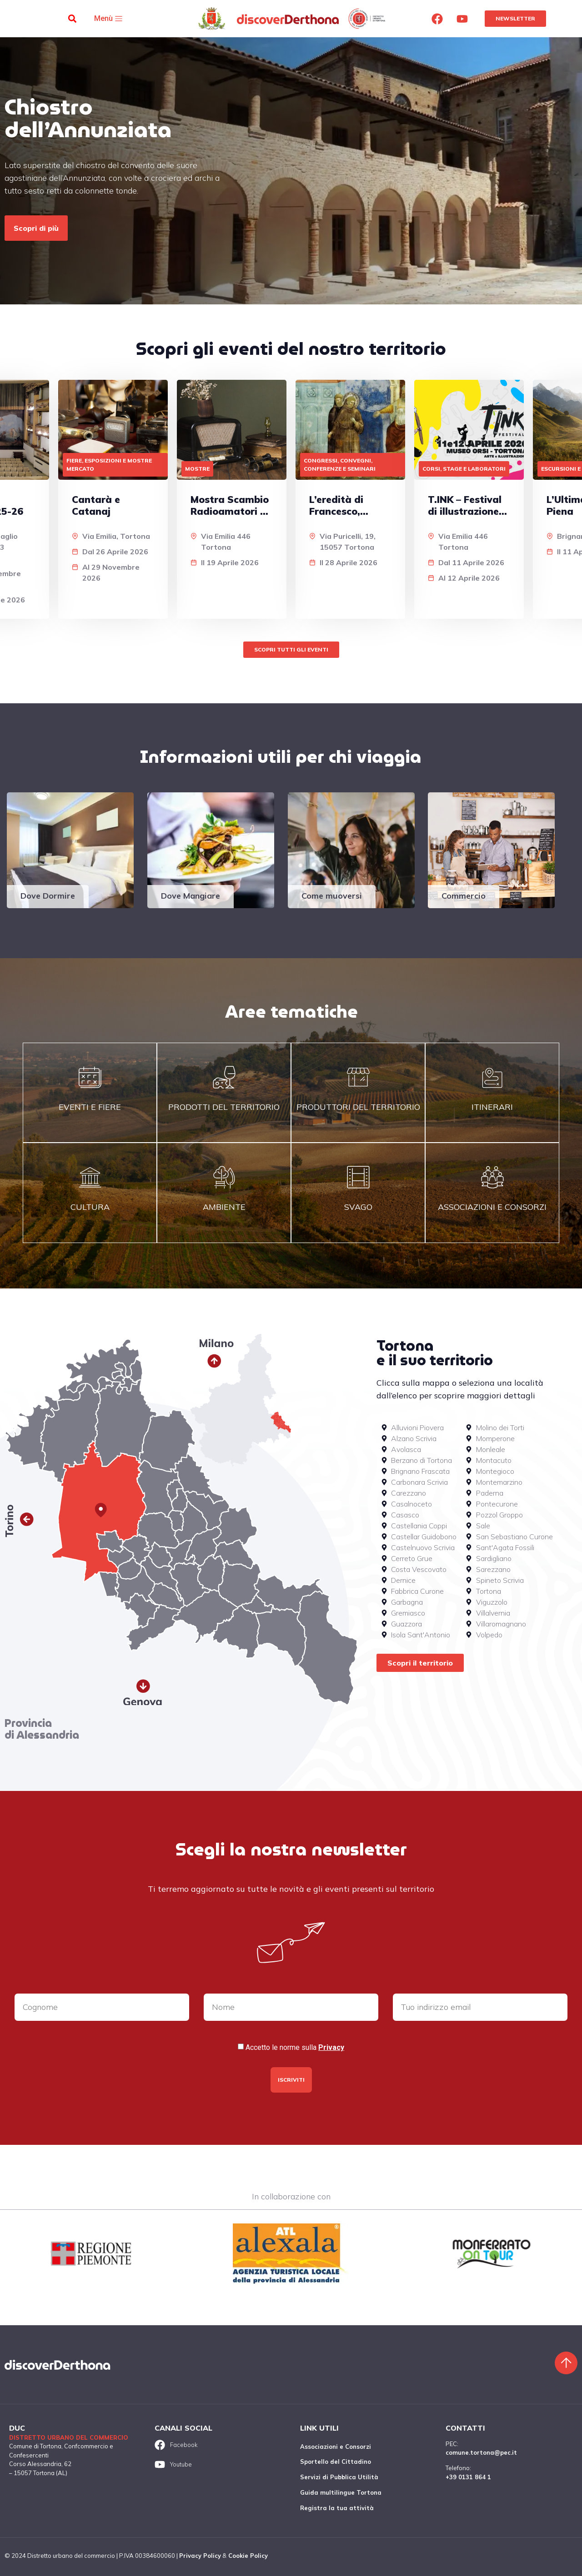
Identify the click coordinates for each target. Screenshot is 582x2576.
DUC (17, 2427)
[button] (72, 18)
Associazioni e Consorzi (335, 2446)
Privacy (331, 2047)
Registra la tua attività (337, 2507)
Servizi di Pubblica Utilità (339, 2477)
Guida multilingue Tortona (340, 2492)
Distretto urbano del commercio (68, 2437)
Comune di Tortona (35, 2446)
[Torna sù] (566, 2363)
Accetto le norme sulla (295, 2047)
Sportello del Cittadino (335, 2461)
